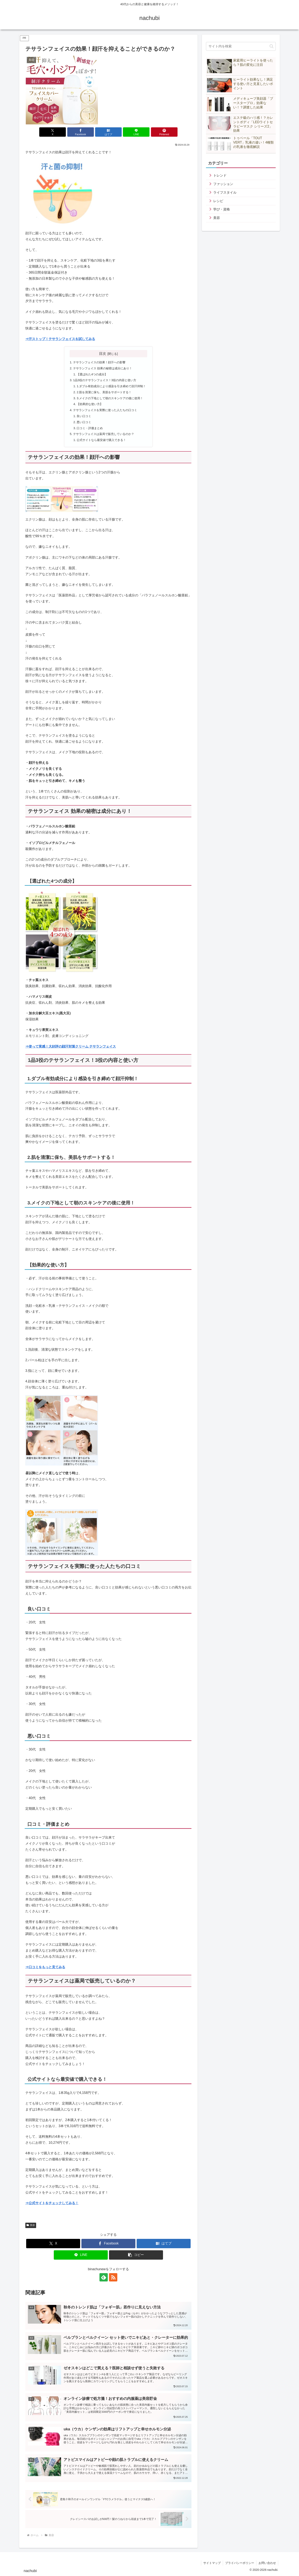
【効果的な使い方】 (90, 404)
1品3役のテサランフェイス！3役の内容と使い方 (104, 380)
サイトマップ (212, 2563)
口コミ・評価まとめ (90, 428)
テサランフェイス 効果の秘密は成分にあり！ (102, 368)
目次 (102, 353)
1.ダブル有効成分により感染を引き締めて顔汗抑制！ (111, 386)
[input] (241, 46)
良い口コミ (84, 416)
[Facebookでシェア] (80, 132)
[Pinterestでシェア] (164, 132)
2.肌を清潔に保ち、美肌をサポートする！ (104, 392)
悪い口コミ (84, 422)
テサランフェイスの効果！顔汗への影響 (99, 362)
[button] (136, 2255)
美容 (31, 2225)
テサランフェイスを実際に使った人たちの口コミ (105, 410)
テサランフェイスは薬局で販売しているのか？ (103, 434)
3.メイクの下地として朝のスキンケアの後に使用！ (110, 398)
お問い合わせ (267, 2563)
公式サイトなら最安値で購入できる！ (101, 440)
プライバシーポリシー (239, 2563)
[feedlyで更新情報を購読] (103, 2277)
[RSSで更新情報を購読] (113, 2277)
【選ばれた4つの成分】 (92, 374)
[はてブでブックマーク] (108, 132)
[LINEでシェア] (136, 132)
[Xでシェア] (52, 132)
